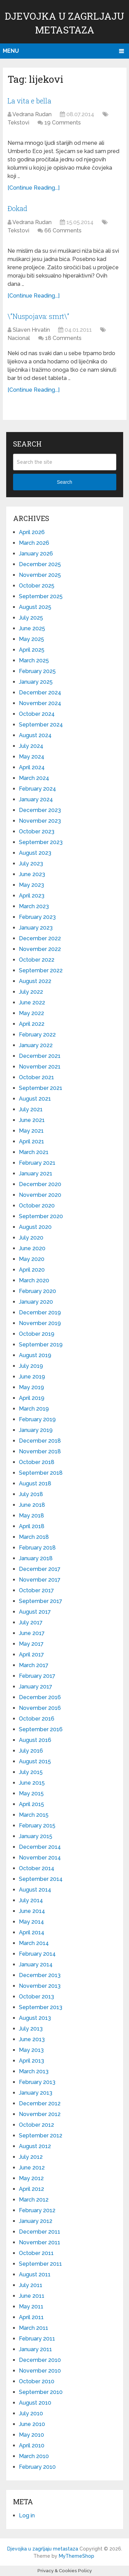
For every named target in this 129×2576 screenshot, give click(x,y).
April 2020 (32, 1269)
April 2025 (31, 649)
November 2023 (40, 821)
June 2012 (32, 2167)
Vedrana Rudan (32, 114)
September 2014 (41, 1879)
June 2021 (32, 1120)
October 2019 (36, 1334)
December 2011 (39, 2231)
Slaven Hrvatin (31, 330)
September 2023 (41, 842)
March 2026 (34, 543)
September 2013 (40, 2007)
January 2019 (36, 1430)
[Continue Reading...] (34, 187)
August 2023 (35, 853)
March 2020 (34, 1280)
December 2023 (40, 810)
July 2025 (31, 617)
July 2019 (31, 1366)
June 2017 (32, 1633)
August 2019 (35, 1355)
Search (64, 482)
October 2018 (36, 1462)
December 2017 (40, 1569)
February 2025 (37, 671)
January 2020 (36, 1302)
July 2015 (31, 1772)
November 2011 (39, 2242)
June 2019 (32, 1376)
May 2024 (31, 756)
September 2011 (40, 2264)
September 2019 (41, 1344)
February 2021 (37, 1163)
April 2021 (31, 1141)
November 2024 (40, 703)
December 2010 (40, 2360)
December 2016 (40, 1697)
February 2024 (37, 788)
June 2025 (32, 628)
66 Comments (63, 230)
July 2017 (31, 1622)
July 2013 (31, 2028)
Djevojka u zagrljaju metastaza (42, 2549)
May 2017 (31, 1644)
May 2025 (31, 639)
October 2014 (36, 1868)
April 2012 (31, 2189)
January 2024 (36, 799)
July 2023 (31, 863)
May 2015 (31, 1793)
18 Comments (63, 338)
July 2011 (30, 2285)
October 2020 (37, 1205)
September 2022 (41, 970)
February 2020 (37, 1291)
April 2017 (31, 1654)
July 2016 (31, 1750)
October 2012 (36, 2125)
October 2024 (37, 714)
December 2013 (40, 1975)
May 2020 (31, 1259)
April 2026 (32, 532)
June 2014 (32, 1911)
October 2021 (36, 1077)
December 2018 (40, 1440)
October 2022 (36, 959)
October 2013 (36, 1996)
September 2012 (40, 2135)
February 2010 (37, 2467)
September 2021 (40, 1088)
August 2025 (35, 607)
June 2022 (32, 1002)
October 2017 (36, 1590)
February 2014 (37, 1954)
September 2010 (41, 2392)
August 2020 (35, 1227)
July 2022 (31, 992)
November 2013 (40, 1986)
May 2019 (31, 1387)
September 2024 (41, 724)
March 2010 (34, 2456)
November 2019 (40, 1323)
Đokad (17, 208)
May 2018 (31, 1515)
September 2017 (40, 1601)
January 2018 (36, 1558)
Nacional (19, 338)
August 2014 (35, 1889)
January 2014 (36, 1964)
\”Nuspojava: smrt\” (38, 316)
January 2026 (36, 553)
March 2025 (34, 660)
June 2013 (32, 2039)
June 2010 (32, 2424)
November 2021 (40, 1066)
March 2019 (34, 1408)
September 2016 (41, 1729)
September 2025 (41, 596)
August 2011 (35, 2274)
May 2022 (31, 1013)
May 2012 (31, 2178)
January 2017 (35, 1686)
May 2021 (31, 1130)
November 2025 (40, 575)
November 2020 (40, 1195)
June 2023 (32, 874)
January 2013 (35, 2092)
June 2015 (32, 1783)
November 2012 (40, 2114)
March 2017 (34, 1665)
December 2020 (40, 1184)
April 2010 (31, 2445)
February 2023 (37, 917)
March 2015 (34, 1815)
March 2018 (34, 1537)
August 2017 (35, 1611)
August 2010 (35, 2402)
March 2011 (33, 2328)
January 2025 (36, 682)
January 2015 (35, 1836)
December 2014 (40, 1847)
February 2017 (37, 1676)
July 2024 (31, 746)
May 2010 (31, 2435)
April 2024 (32, 767)
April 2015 (31, 1804)
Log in (27, 2515)
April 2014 (31, 1932)
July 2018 (31, 1494)
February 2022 (37, 1034)
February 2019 (37, 1419)
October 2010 (36, 2381)
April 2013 (31, 2060)
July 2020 (31, 1237)
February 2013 (37, 2082)
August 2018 (35, 1483)
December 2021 (40, 1056)
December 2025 (40, 564)
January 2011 (35, 2349)
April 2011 (31, 2317)
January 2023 (36, 927)
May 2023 (31, 885)
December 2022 (40, 938)
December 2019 (40, 1312)
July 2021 (31, 1109)
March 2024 (34, 778)
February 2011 (37, 2338)
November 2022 (40, 949)
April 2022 (31, 1024)
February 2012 (37, 2210)
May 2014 (31, 1921)
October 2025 (36, 585)
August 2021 (35, 1098)
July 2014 (31, 1900)
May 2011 (31, 2306)
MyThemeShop (76, 2556)
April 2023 (31, 895)
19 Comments (62, 122)
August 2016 (35, 1740)
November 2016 (40, 1708)
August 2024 (35, 735)
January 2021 (35, 1173)
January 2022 (36, 1045)
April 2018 (31, 1526)
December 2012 (40, 2103)
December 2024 (40, 692)
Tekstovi (18, 122)
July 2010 (31, 2413)
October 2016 (36, 1718)
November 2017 (40, 1579)
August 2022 (35, 981)
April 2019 (31, 1398)
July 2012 (31, 2157)
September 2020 (41, 1216)
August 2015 (35, 1761)
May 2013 (31, 2050)
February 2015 (37, 1825)
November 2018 (40, 1451)
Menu (11, 51)
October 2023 (36, 831)
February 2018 (37, 1547)
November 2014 (40, 1857)
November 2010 (40, 2370)
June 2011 (31, 2296)
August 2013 (35, 2018)
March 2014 (34, 1943)
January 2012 (35, 2221)
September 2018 (41, 1473)
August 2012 (35, 2146)
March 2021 (34, 1152)
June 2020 (32, 1248)
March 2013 (34, 2071)
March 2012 (34, 2199)
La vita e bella (29, 100)
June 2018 (32, 1505)
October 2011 (36, 2253)
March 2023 (34, 906)
